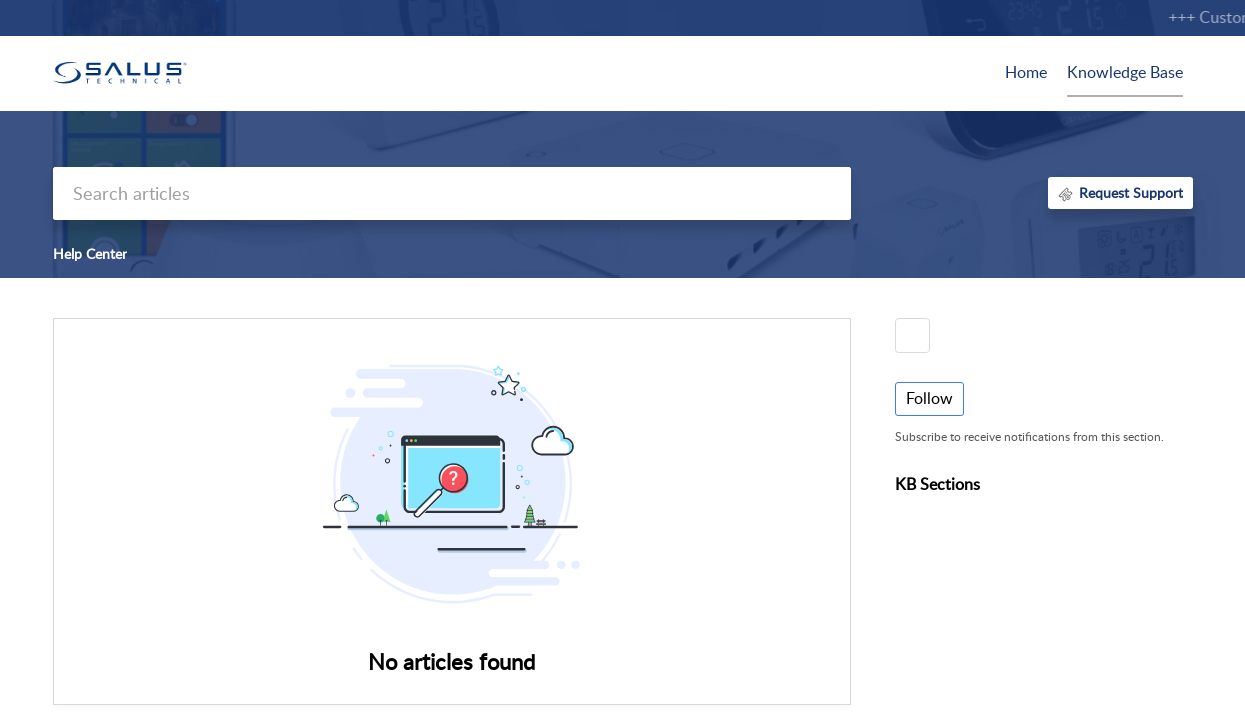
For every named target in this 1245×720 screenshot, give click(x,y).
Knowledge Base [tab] (1125, 72)
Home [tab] (1026, 72)
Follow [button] (929, 398)
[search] (452, 193)
